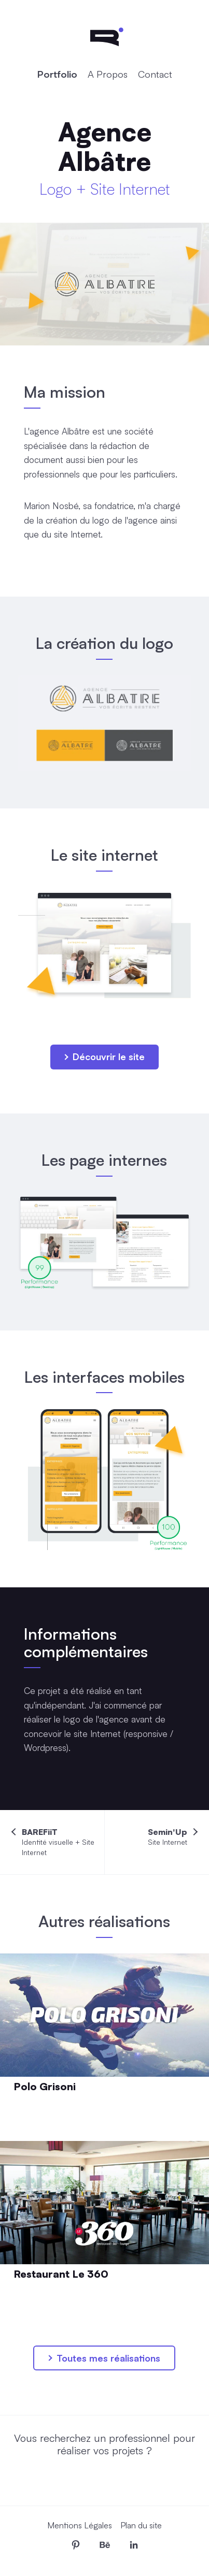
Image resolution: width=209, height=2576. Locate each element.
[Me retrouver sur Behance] (104, 2544)
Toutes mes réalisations (104, 2358)
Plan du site (141, 2525)
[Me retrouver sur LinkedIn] (133, 2544)
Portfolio (57, 74)
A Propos (108, 74)
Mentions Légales (79, 2525)
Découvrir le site (104, 1056)
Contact (155, 74)
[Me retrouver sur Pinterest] (75, 2544)
